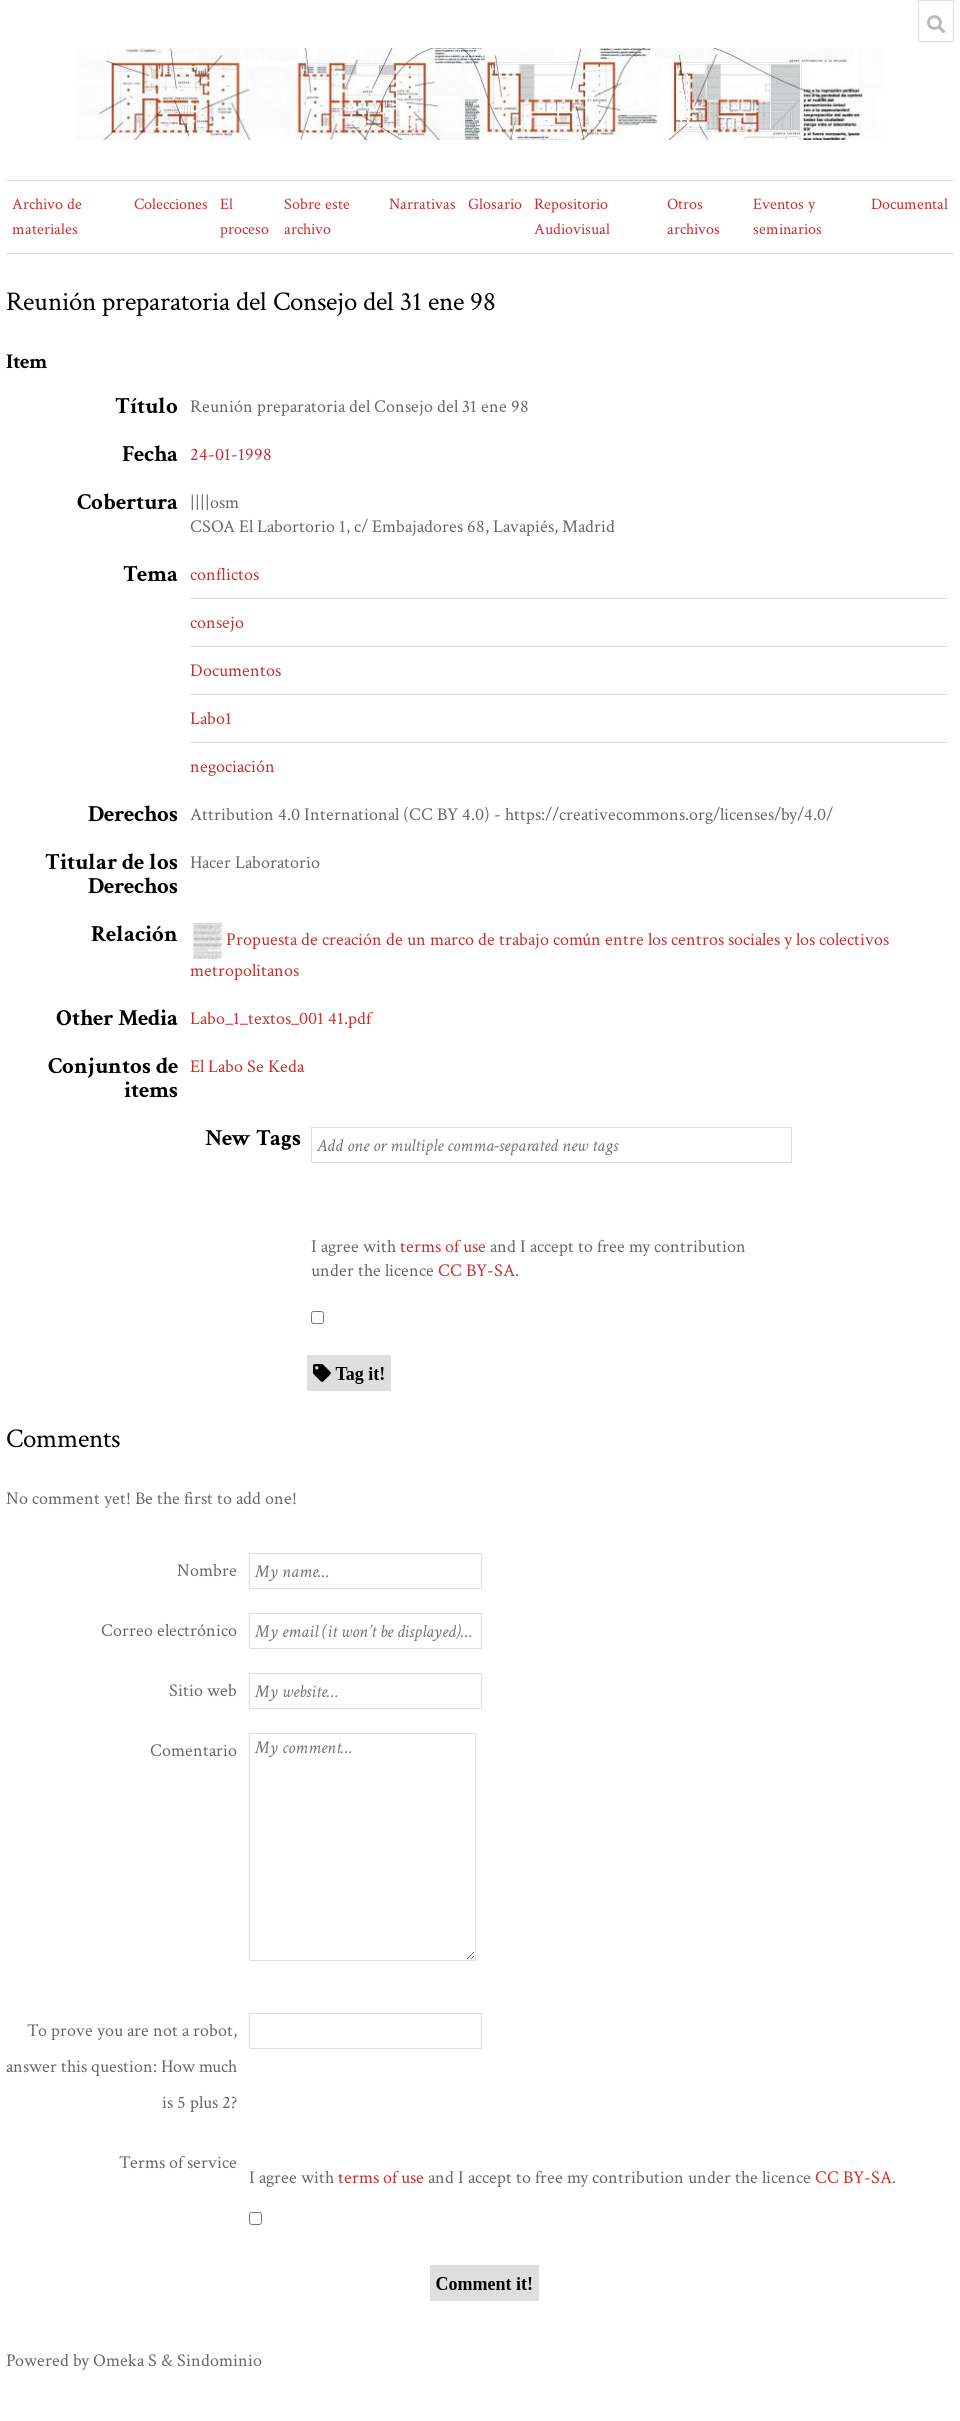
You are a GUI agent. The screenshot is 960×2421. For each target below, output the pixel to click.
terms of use (443, 1246)
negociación (232, 766)
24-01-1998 (231, 454)
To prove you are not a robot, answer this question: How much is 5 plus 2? (121, 2066)
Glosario (495, 204)
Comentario (193, 1750)
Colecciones (171, 204)
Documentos (235, 670)
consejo (217, 622)
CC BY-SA (476, 1270)
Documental (909, 204)
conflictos (224, 574)
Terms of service (178, 2162)
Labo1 (211, 718)
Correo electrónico (169, 1630)
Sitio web (203, 1690)
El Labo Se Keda (247, 1066)
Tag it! (361, 1373)
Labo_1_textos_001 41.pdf (280, 1018)
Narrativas (422, 204)
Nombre (207, 1570)
